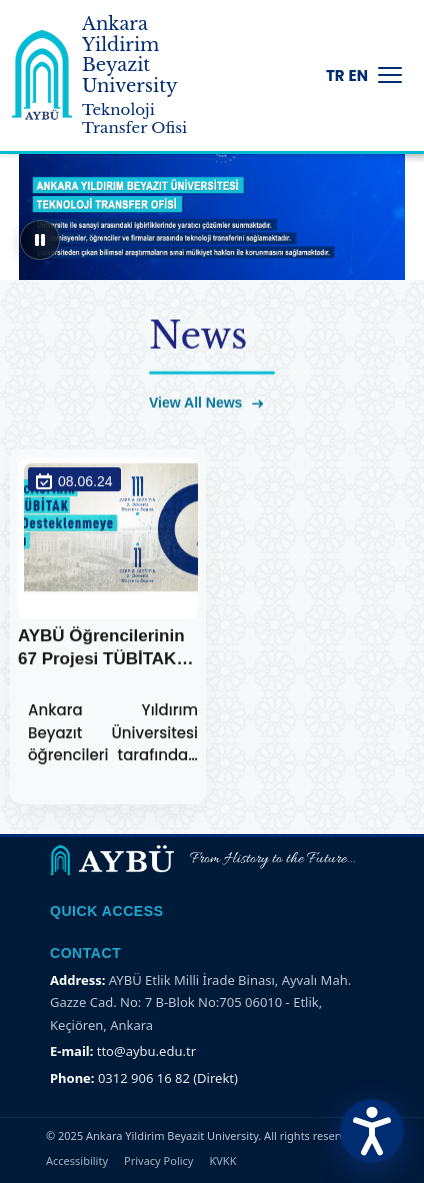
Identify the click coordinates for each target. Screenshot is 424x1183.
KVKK (222, 1160)
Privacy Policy (158, 1160)
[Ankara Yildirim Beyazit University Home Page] (42, 75)
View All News (206, 404)
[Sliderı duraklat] (40, 240)
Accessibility (77, 1160)
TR (335, 75)
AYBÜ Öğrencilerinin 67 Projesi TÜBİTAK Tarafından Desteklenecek (108, 650)
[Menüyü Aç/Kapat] (390, 75)
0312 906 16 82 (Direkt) (168, 1078)
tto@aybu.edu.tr (146, 1051)
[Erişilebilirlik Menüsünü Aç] (372, 1131)
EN (358, 75)
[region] (212, 200)
